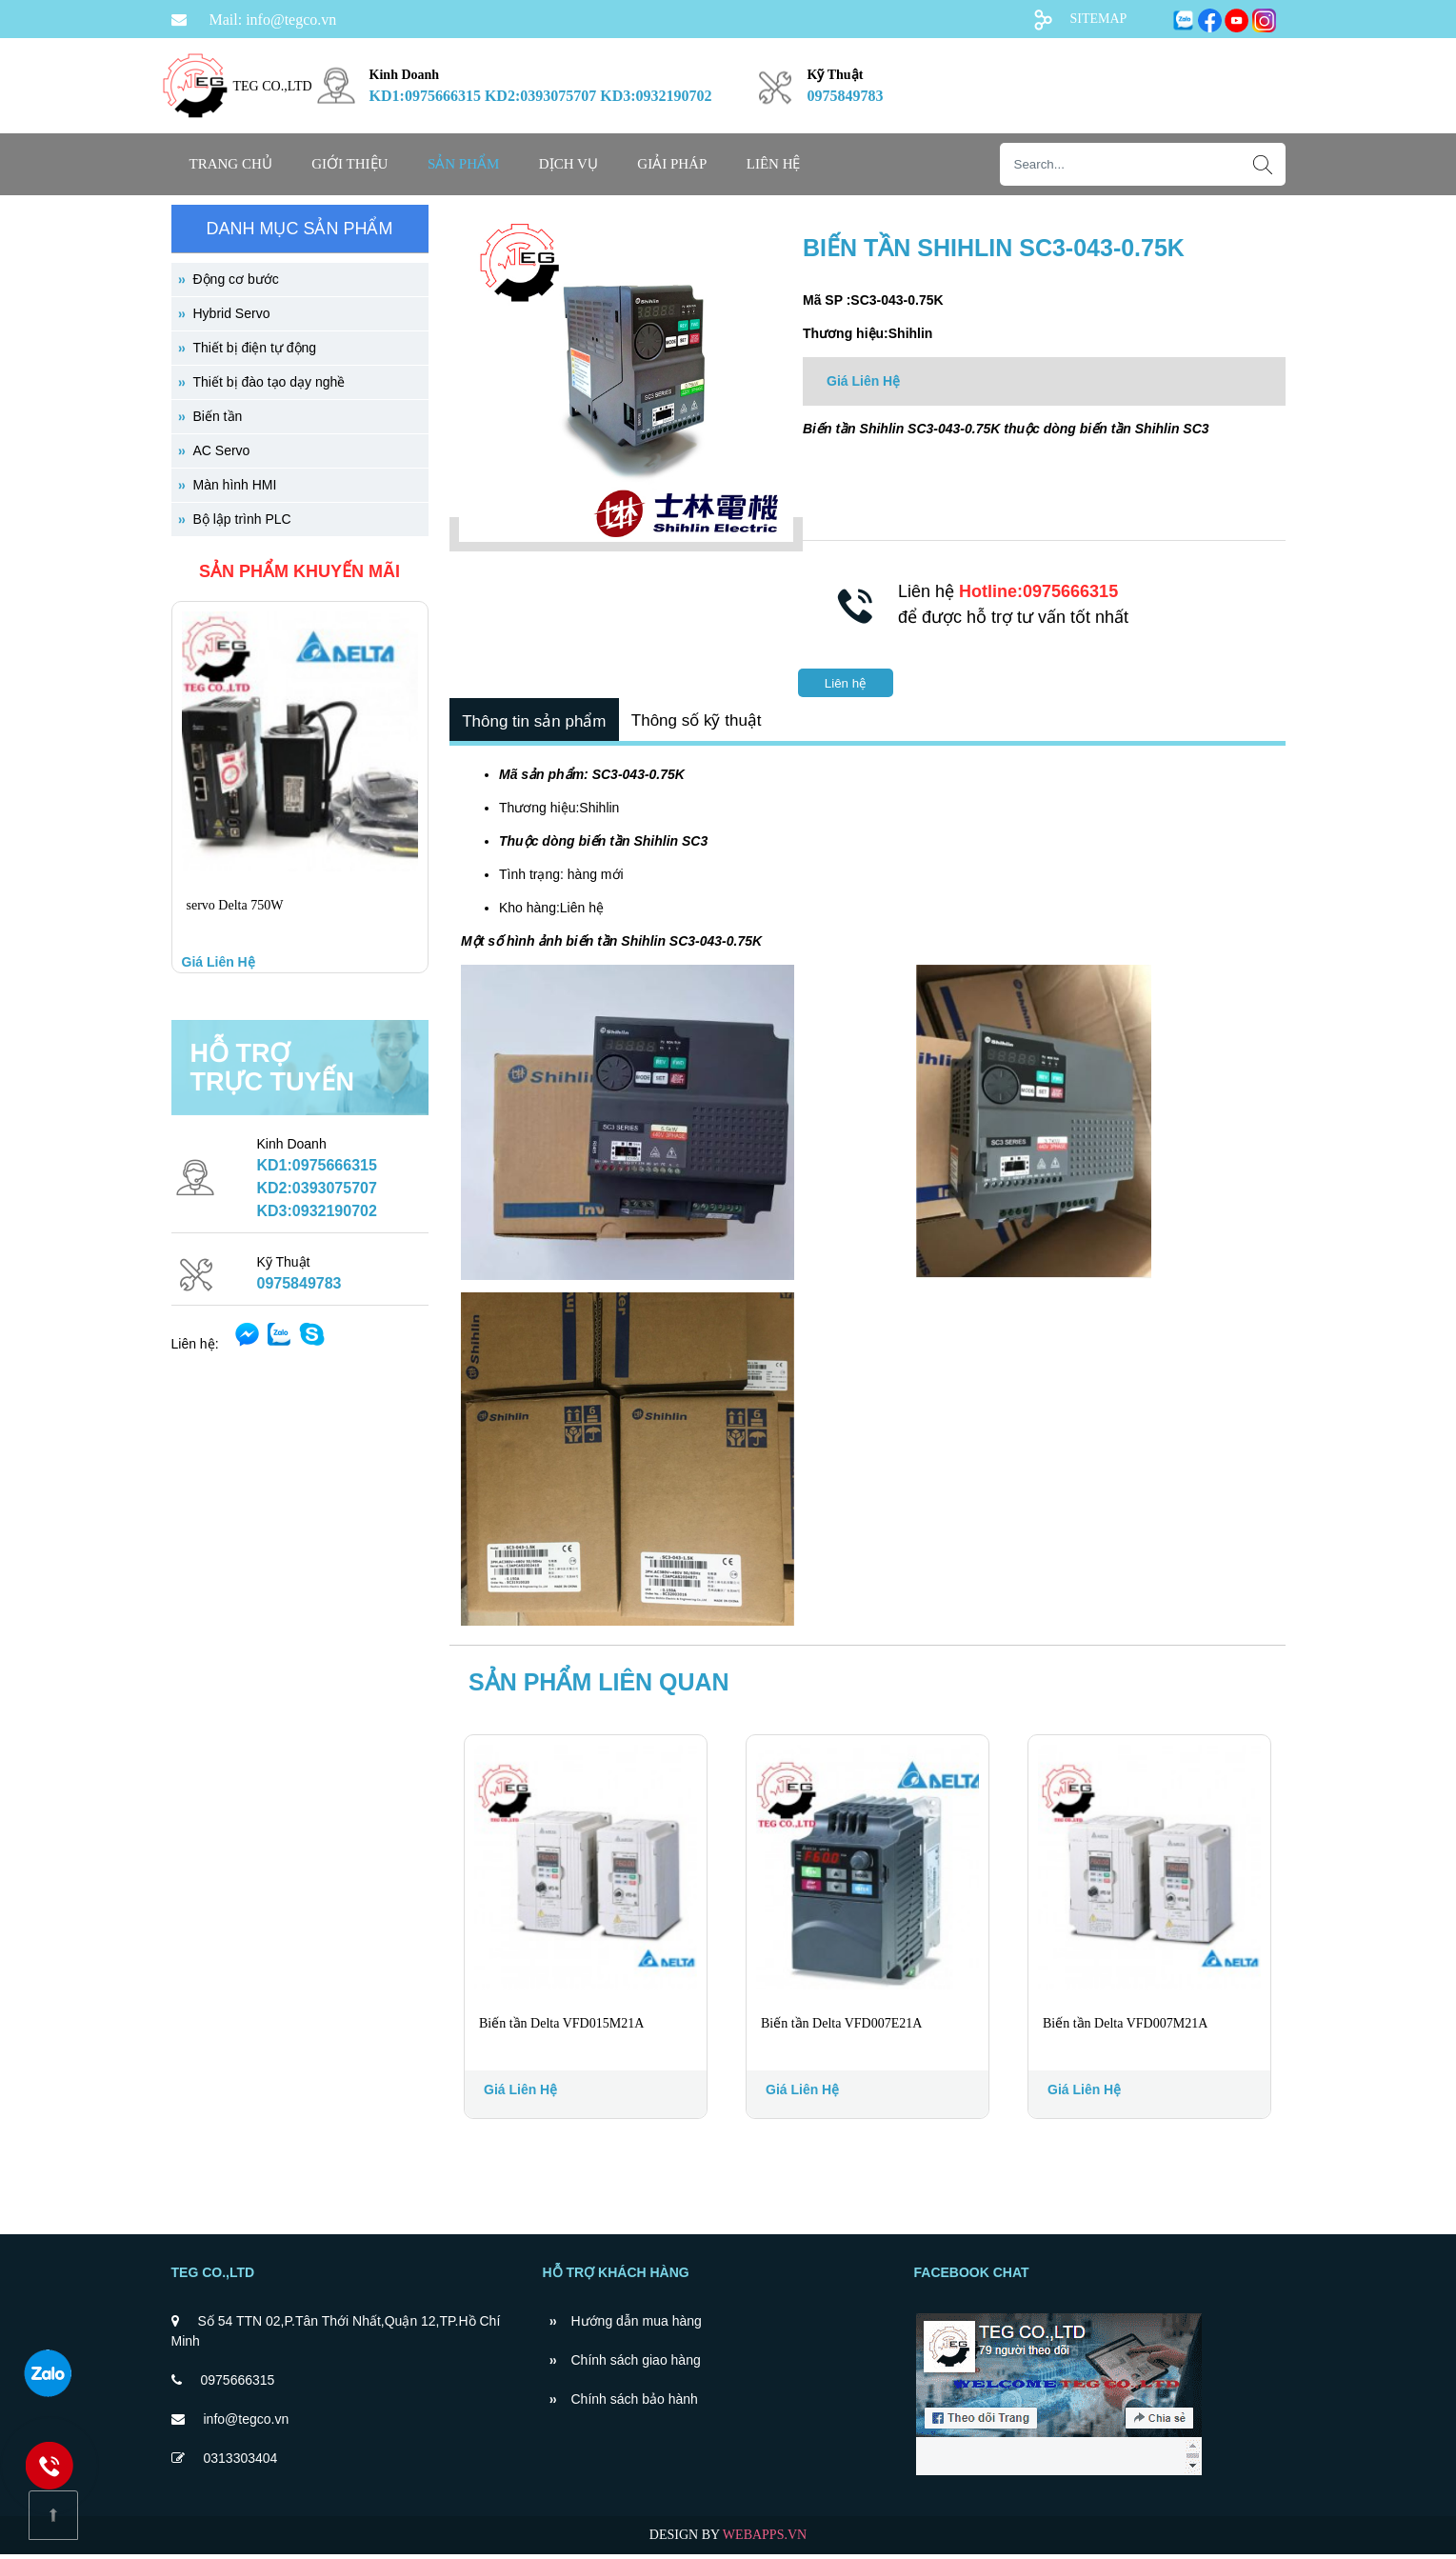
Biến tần (218, 416)
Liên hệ (774, 163)
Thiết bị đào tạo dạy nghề (269, 382)
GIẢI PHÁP (672, 163)
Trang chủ (230, 163)
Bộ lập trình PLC (242, 519)
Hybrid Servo (231, 313)
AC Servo (221, 450)
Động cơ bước (236, 279)
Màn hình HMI (235, 484)
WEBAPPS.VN (765, 2539)
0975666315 (238, 2384)
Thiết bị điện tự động (255, 347)
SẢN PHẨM (463, 163)
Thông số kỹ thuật (704, 722)
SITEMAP (1098, 18)
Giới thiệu (349, 163)
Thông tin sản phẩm (536, 723)
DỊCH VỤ (568, 163)
